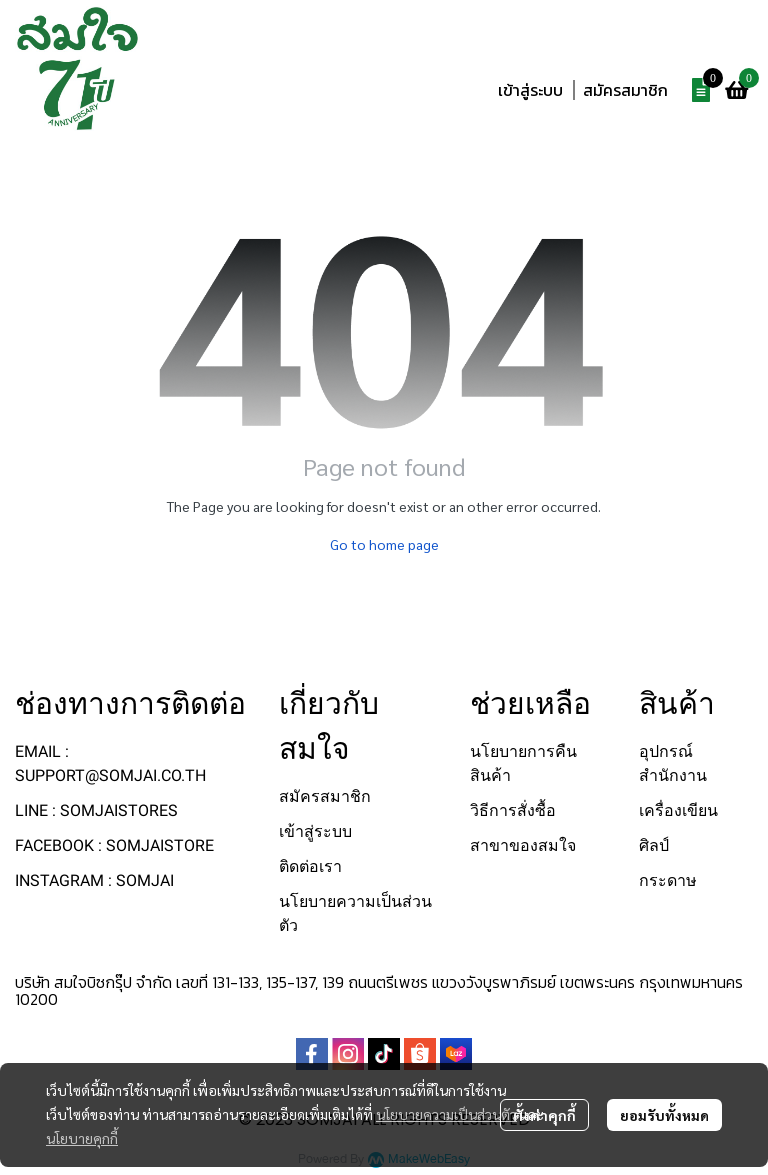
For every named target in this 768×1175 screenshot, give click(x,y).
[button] (628, 44)
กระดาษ (668, 880)
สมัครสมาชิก (625, 90)
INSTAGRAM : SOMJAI (94, 880)
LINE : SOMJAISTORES (96, 810)
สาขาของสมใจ (523, 845)
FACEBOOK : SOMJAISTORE (114, 845)
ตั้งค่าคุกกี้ (544, 1115)
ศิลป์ (654, 845)
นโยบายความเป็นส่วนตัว (446, 1114)
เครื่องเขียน (678, 810)
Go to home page (384, 544)
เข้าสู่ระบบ (530, 90)
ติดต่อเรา (310, 866)
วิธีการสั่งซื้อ (513, 810)
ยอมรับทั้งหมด (664, 1115)
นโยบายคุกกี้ (82, 1138)
